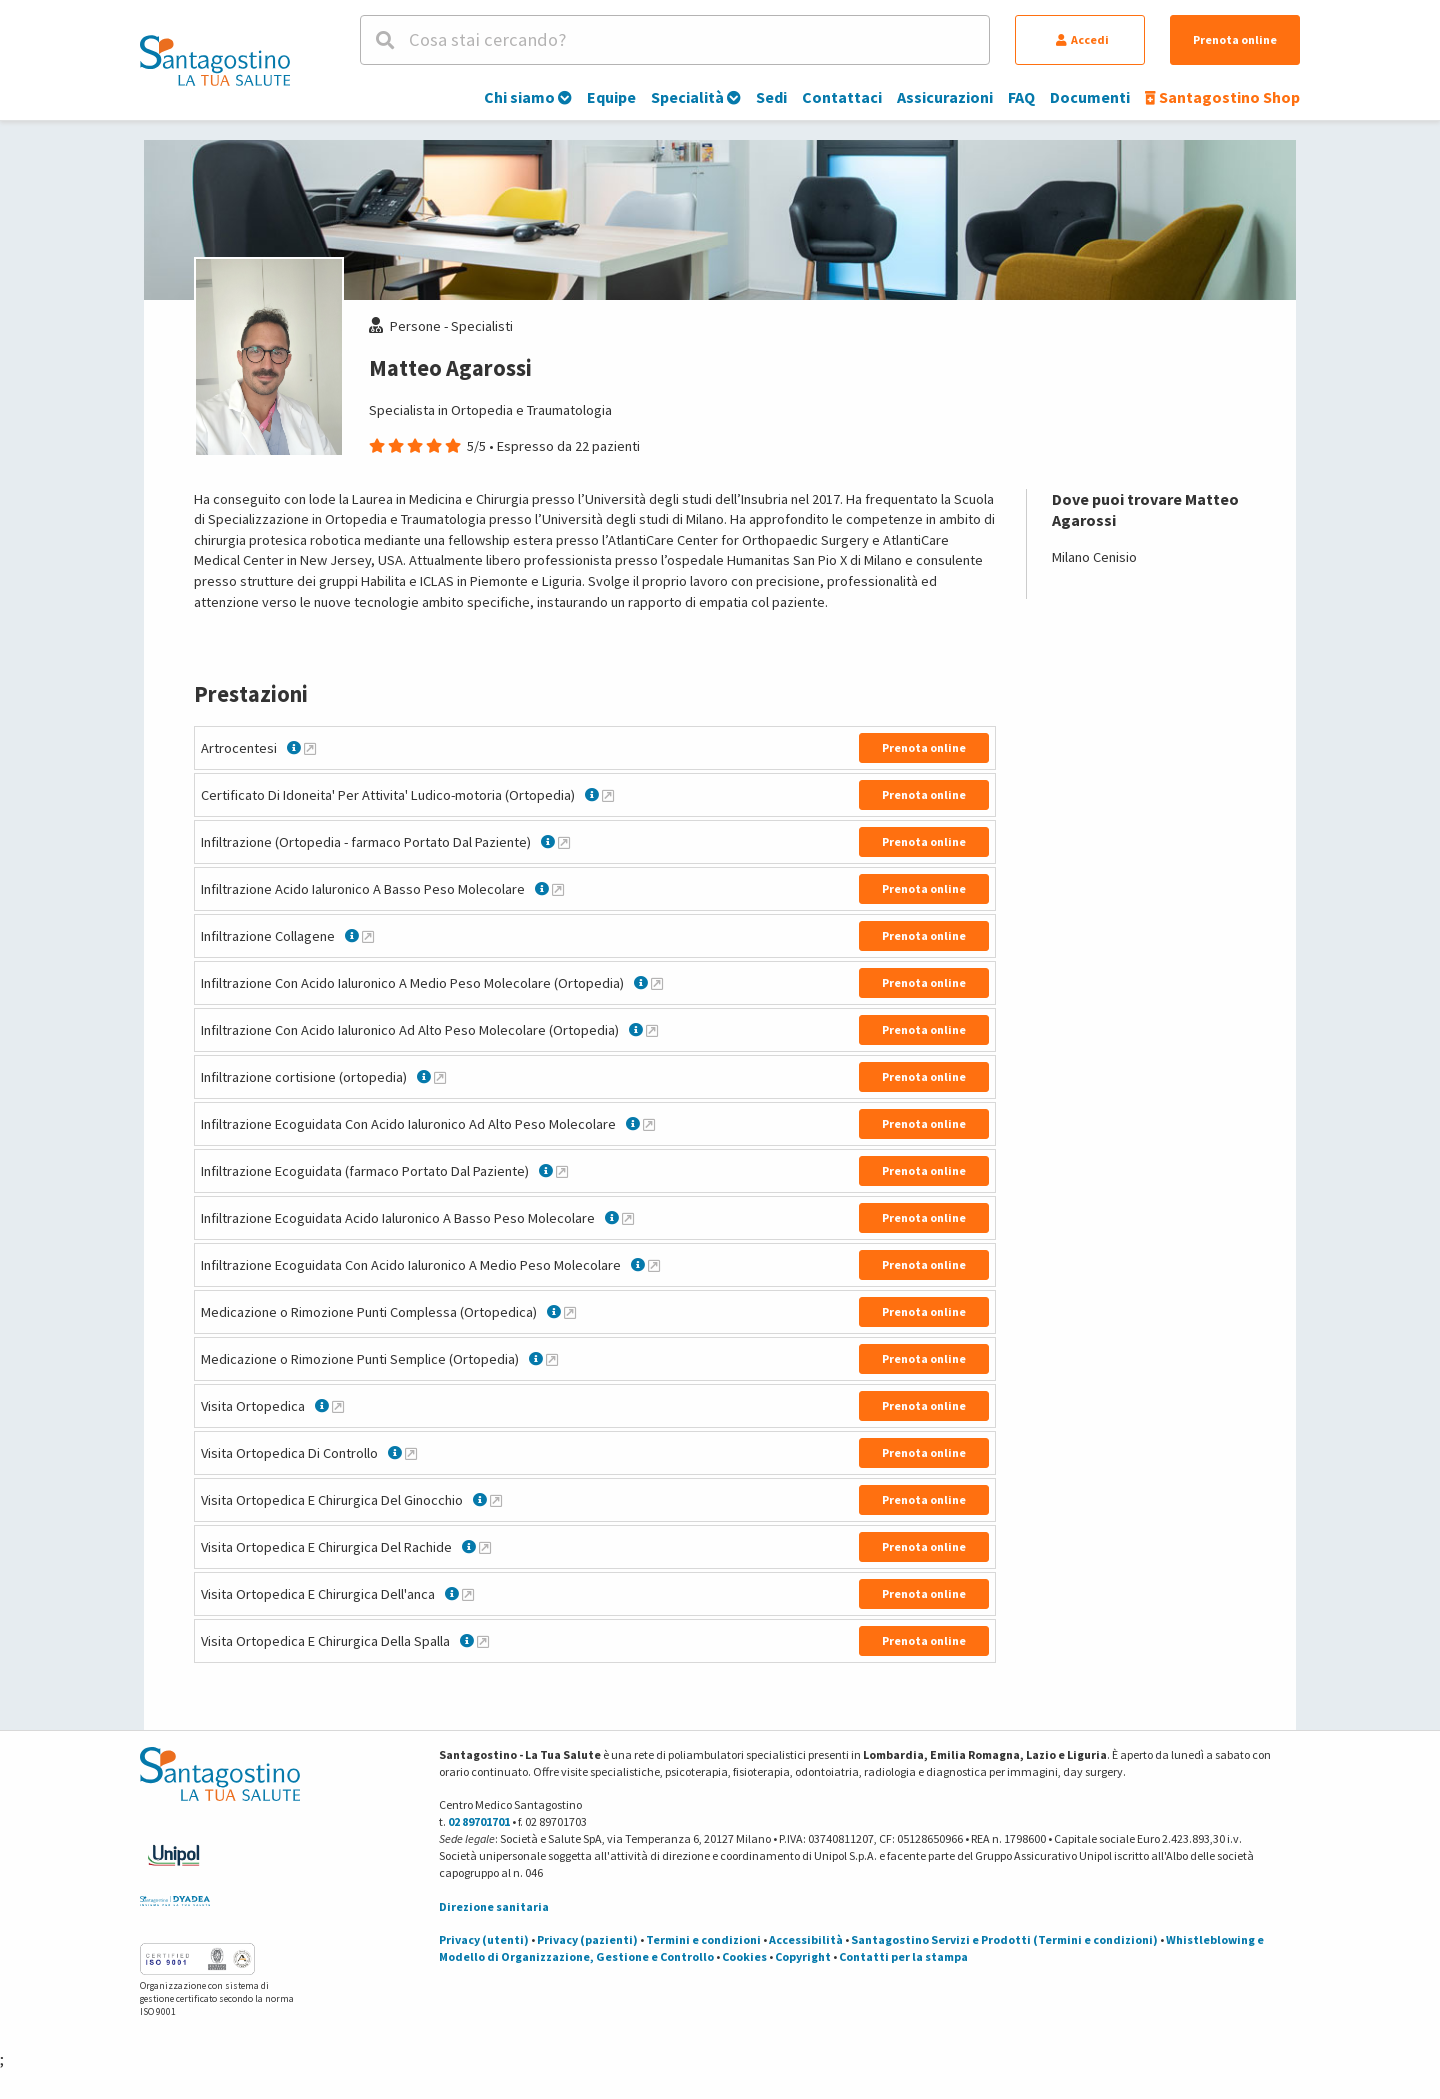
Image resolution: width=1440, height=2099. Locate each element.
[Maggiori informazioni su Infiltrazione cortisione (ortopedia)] (440, 1077)
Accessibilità (806, 1939)
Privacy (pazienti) (587, 1939)
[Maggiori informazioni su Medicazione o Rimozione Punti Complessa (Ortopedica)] (570, 1312)
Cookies (744, 1956)
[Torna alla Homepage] (215, 60)
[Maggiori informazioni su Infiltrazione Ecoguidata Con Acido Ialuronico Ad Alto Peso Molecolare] (649, 1124)
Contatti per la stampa (903, 1956)
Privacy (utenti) (484, 1939)
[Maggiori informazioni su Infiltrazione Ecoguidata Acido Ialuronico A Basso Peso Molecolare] (628, 1218)
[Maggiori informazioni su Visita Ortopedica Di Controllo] (411, 1453)
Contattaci (842, 97)
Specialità (696, 97)
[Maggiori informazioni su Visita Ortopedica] (338, 1406)
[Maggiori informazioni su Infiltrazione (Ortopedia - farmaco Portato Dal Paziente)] (564, 842)
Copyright (803, 1956)
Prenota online (1235, 39)
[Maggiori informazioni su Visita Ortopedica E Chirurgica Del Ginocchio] (496, 1500)
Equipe (611, 97)
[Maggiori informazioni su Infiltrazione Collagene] (368, 936)
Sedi (771, 97)
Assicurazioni (945, 97)
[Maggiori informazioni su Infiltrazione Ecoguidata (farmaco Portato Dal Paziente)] (562, 1171)
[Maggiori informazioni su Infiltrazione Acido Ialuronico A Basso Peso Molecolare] (558, 889)
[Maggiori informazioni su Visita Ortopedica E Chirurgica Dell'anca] (468, 1594)
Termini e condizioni (703, 1939)
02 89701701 (479, 1821)
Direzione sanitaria (494, 1906)
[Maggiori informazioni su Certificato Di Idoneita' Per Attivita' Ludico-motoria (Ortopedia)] (608, 795)
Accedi (1082, 39)
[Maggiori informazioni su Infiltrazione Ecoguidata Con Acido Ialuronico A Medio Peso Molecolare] (654, 1265)
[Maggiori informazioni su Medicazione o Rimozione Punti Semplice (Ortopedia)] (552, 1359)
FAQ (1021, 97)
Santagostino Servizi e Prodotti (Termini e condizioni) (1004, 1939)
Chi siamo (528, 97)
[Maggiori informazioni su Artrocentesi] (310, 748)
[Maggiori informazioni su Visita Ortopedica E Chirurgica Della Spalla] (483, 1641)
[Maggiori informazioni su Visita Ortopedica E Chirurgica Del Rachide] (485, 1547)
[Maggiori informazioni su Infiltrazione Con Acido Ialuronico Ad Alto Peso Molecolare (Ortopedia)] (652, 1030)
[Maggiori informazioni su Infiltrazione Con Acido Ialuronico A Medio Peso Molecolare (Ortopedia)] (657, 983)
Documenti (1090, 97)
